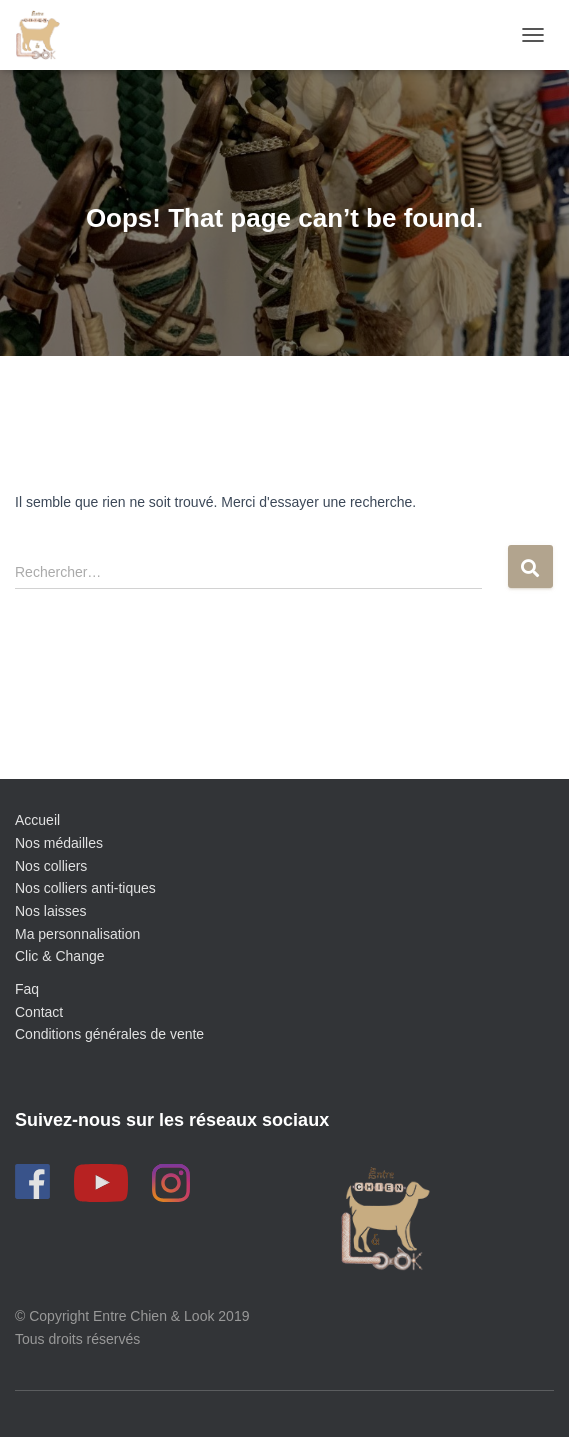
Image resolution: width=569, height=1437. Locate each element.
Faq (27, 989)
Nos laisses (51, 911)
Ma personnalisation (77, 934)
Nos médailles (59, 843)
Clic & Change (60, 956)
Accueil (37, 820)
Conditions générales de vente (109, 1034)
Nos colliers (51, 866)
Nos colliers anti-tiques (85, 888)
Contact (39, 1012)
